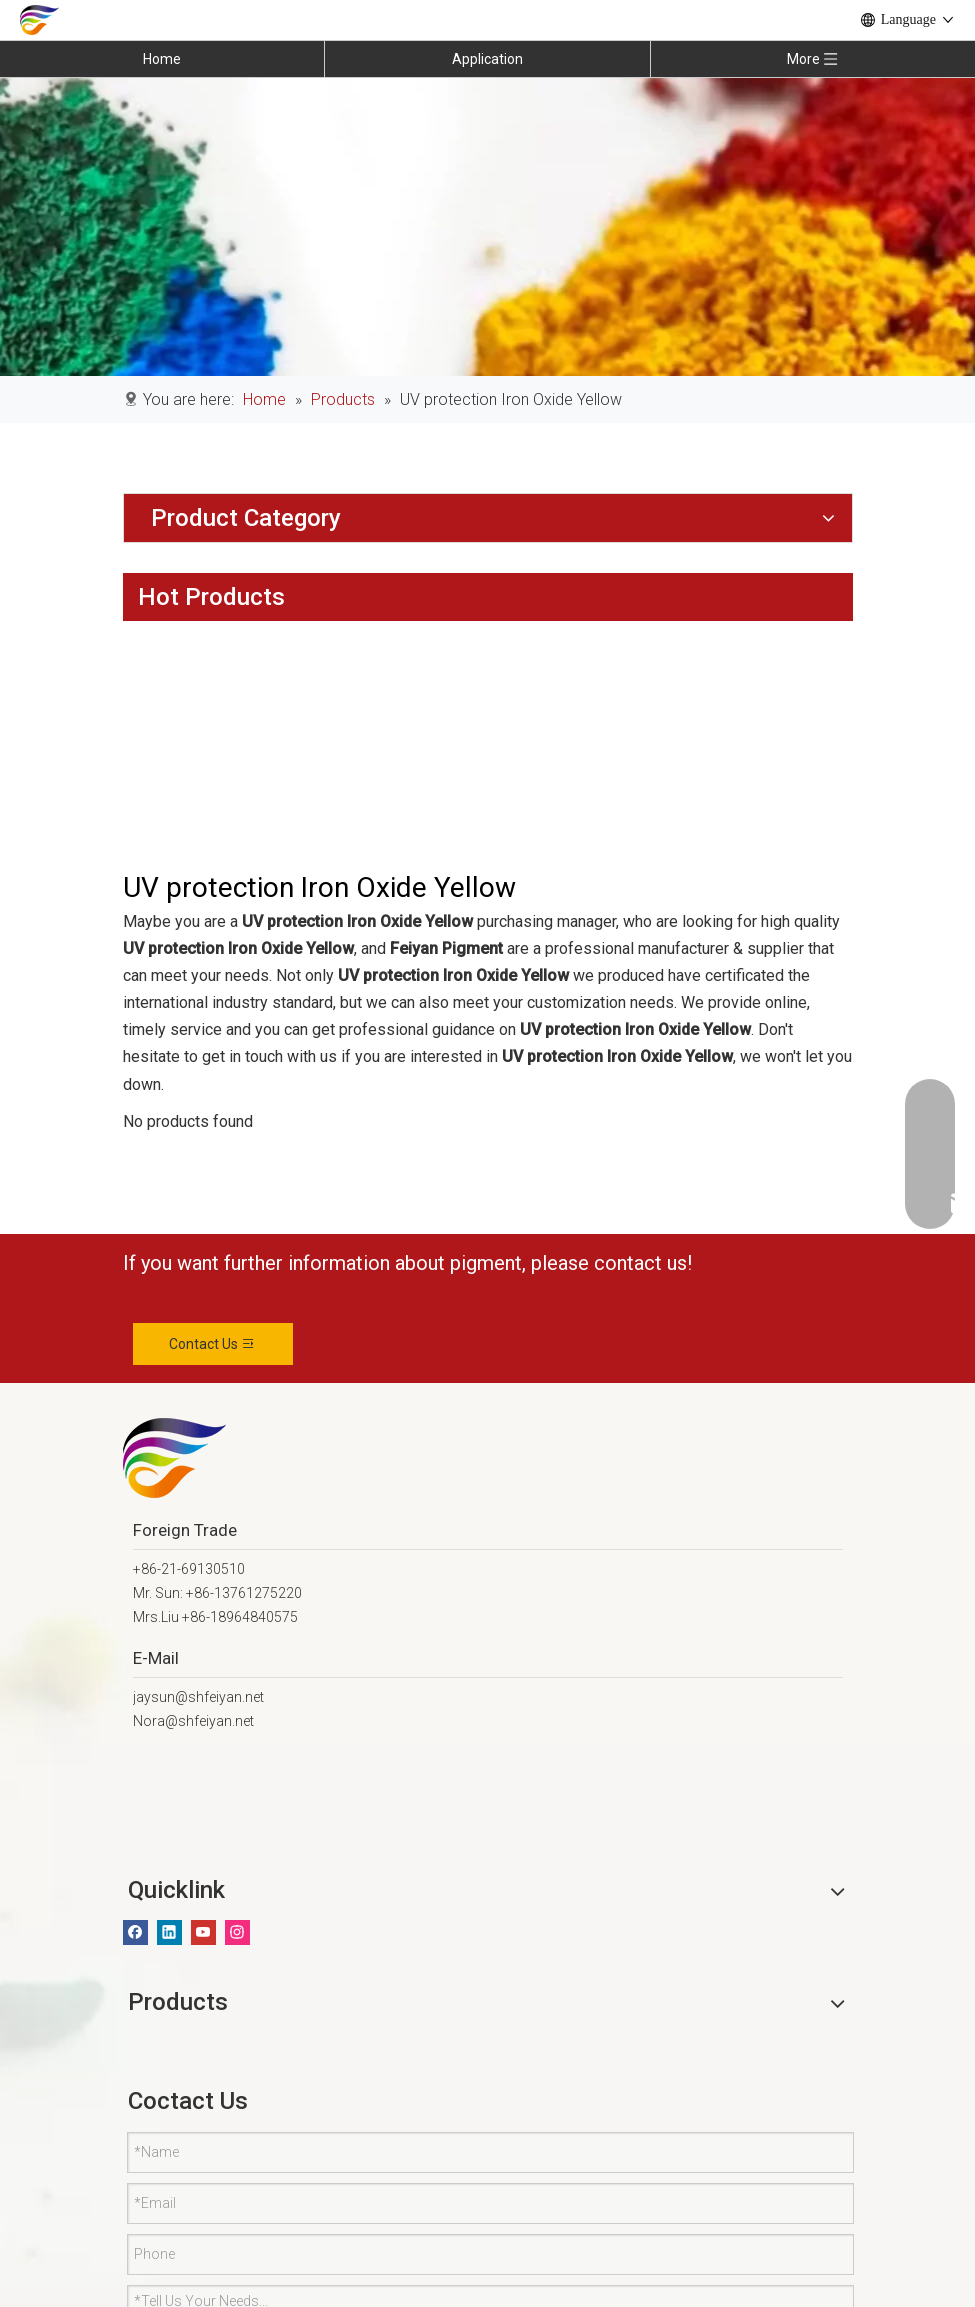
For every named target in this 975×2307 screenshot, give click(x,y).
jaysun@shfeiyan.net (198, 1697)
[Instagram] (237, 1932)
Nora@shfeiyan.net (193, 1721)
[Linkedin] (169, 1932)
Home (162, 59)
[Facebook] (135, 1932)
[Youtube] (203, 1932)
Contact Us (212, 1344)
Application (487, 59)
